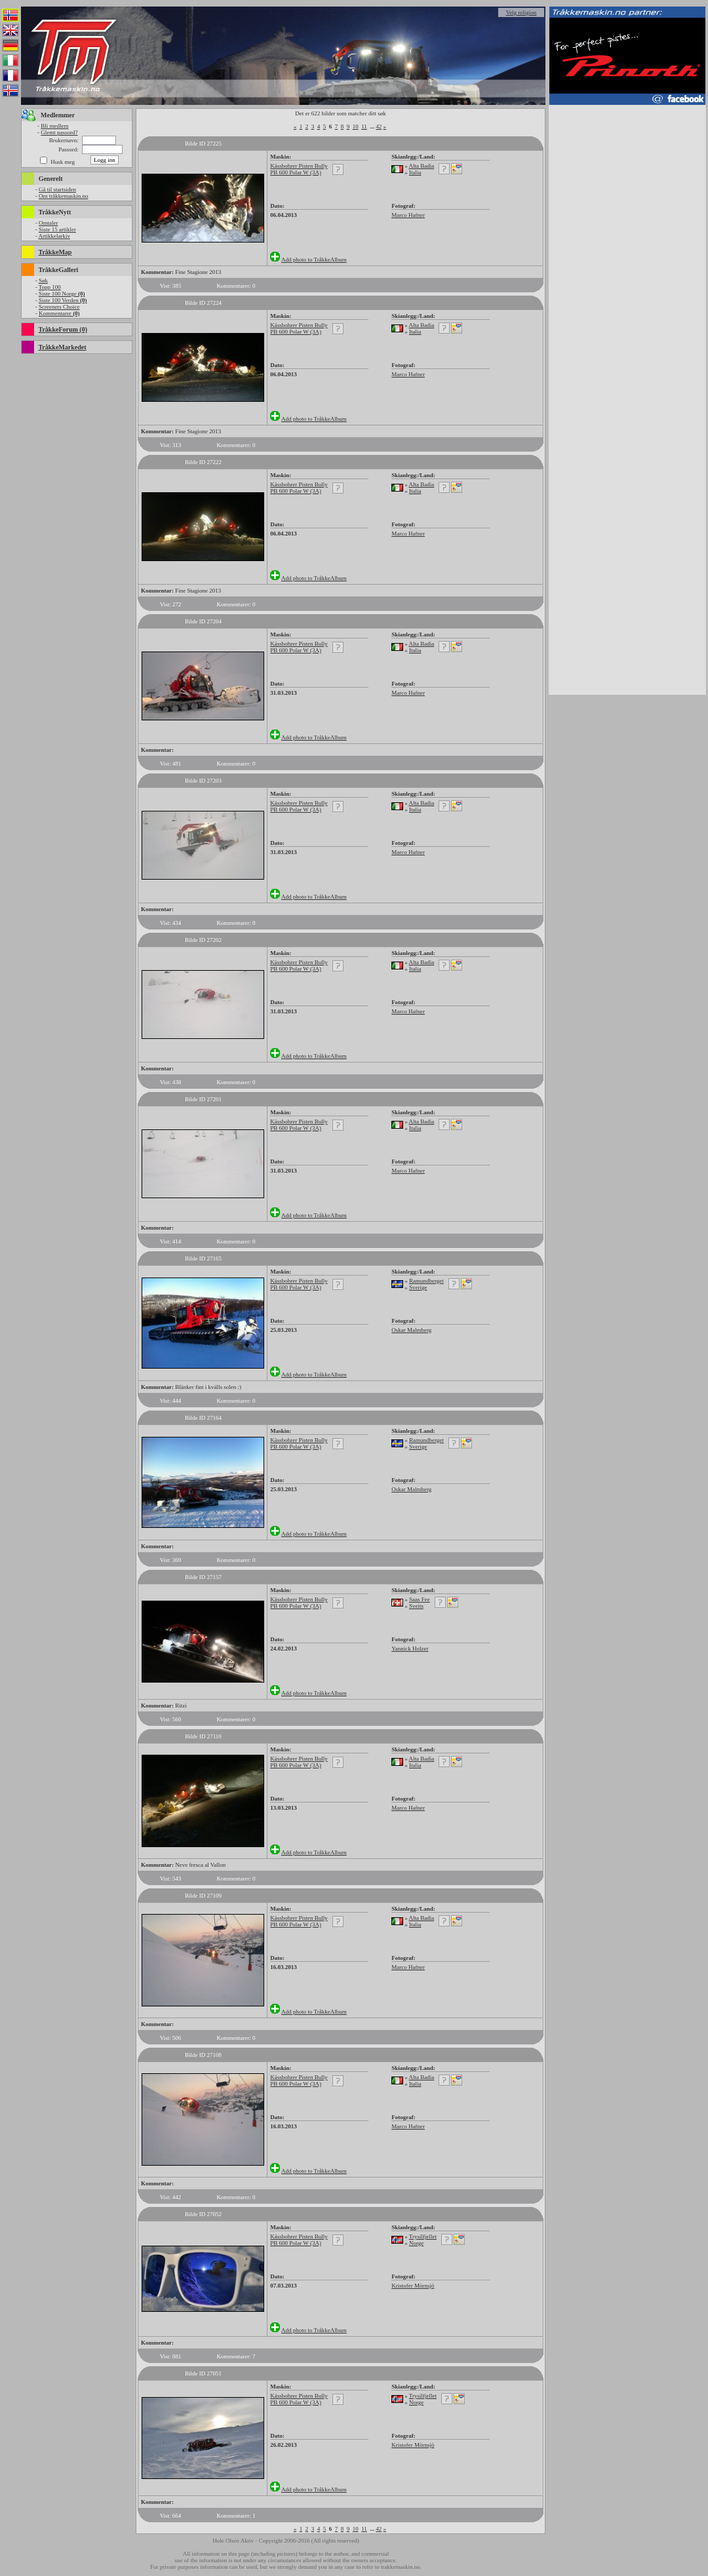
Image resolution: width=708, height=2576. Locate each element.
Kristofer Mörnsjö (412, 2285)
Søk (43, 280)
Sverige (418, 1287)
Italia (415, 172)
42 (379, 126)
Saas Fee (419, 1599)
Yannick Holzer (409, 1648)
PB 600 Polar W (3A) (295, 172)
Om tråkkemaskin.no (63, 196)
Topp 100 (50, 287)
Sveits (416, 1606)
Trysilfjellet (423, 2236)
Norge (416, 2243)
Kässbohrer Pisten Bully (299, 166)
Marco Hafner (408, 215)
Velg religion (521, 12)
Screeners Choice (59, 306)
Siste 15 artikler (57, 229)
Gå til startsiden (57, 189)
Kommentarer (59, 313)
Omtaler (48, 223)
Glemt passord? (59, 132)
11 (364, 126)
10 (356, 126)
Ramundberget (426, 1281)
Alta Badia (421, 166)
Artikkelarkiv (54, 236)
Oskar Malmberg (411, 1330)
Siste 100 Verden (63, 300)
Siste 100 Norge (62, 293)
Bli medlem (54, 126)
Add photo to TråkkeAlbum (314, 259)
